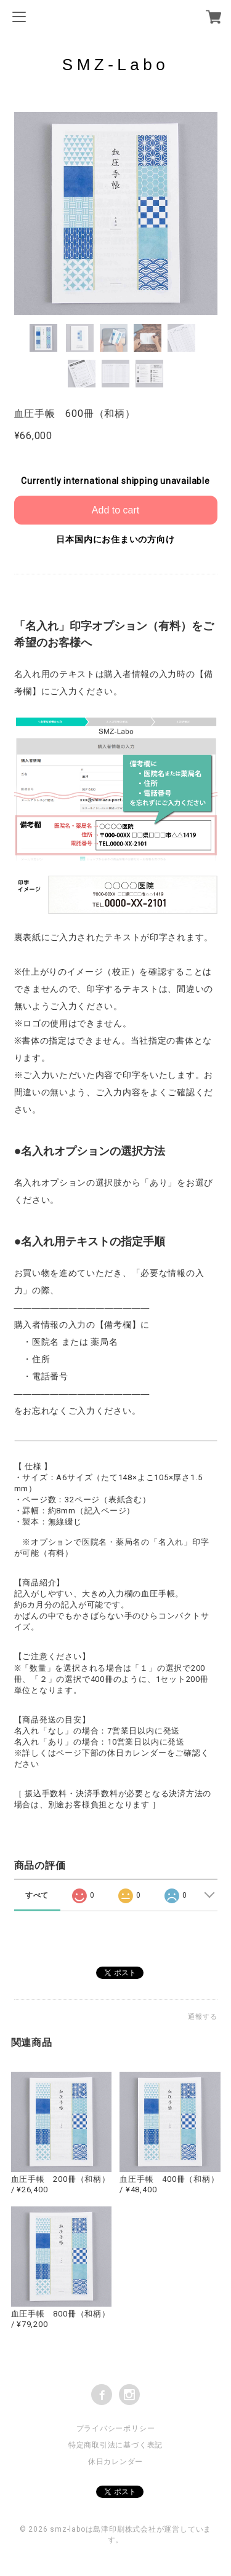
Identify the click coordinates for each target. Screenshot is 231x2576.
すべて (37, 1895)
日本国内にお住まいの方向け (115, 539)
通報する (202, 2017)
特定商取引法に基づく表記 (115, 2445)
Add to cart (115, 510)
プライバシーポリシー (115, 2428)
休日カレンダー (115, 2461)
